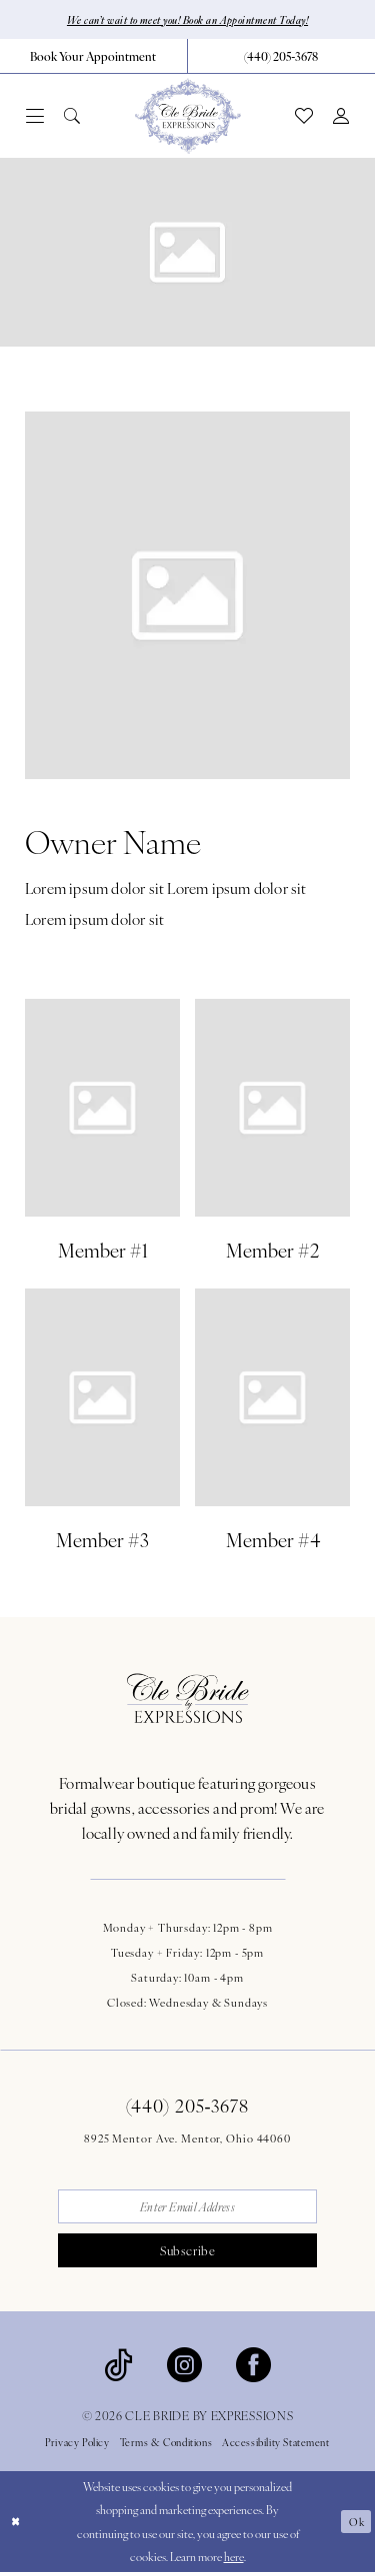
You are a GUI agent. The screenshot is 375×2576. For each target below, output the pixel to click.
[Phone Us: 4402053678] (282, 57)
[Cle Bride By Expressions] (188, 117)
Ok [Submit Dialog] (356, 2526)
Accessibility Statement (276, 2447)
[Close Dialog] (16, 2525)
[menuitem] (94, 57)
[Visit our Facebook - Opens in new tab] (253, 2366)
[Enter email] (187, 2208)
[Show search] (72, 117)
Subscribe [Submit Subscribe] (187, 2253)
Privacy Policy (77, 2447)
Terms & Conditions (166, 2447)
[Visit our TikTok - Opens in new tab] (118, 2366)
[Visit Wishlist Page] (304, 117)
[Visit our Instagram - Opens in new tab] (184, 2366)
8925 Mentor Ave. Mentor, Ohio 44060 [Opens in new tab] (187, 2139)
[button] (35, 117)
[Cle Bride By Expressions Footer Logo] (188, 1699)
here (234, 2560)
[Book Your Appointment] (93, 57)
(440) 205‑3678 (188, 2106)
